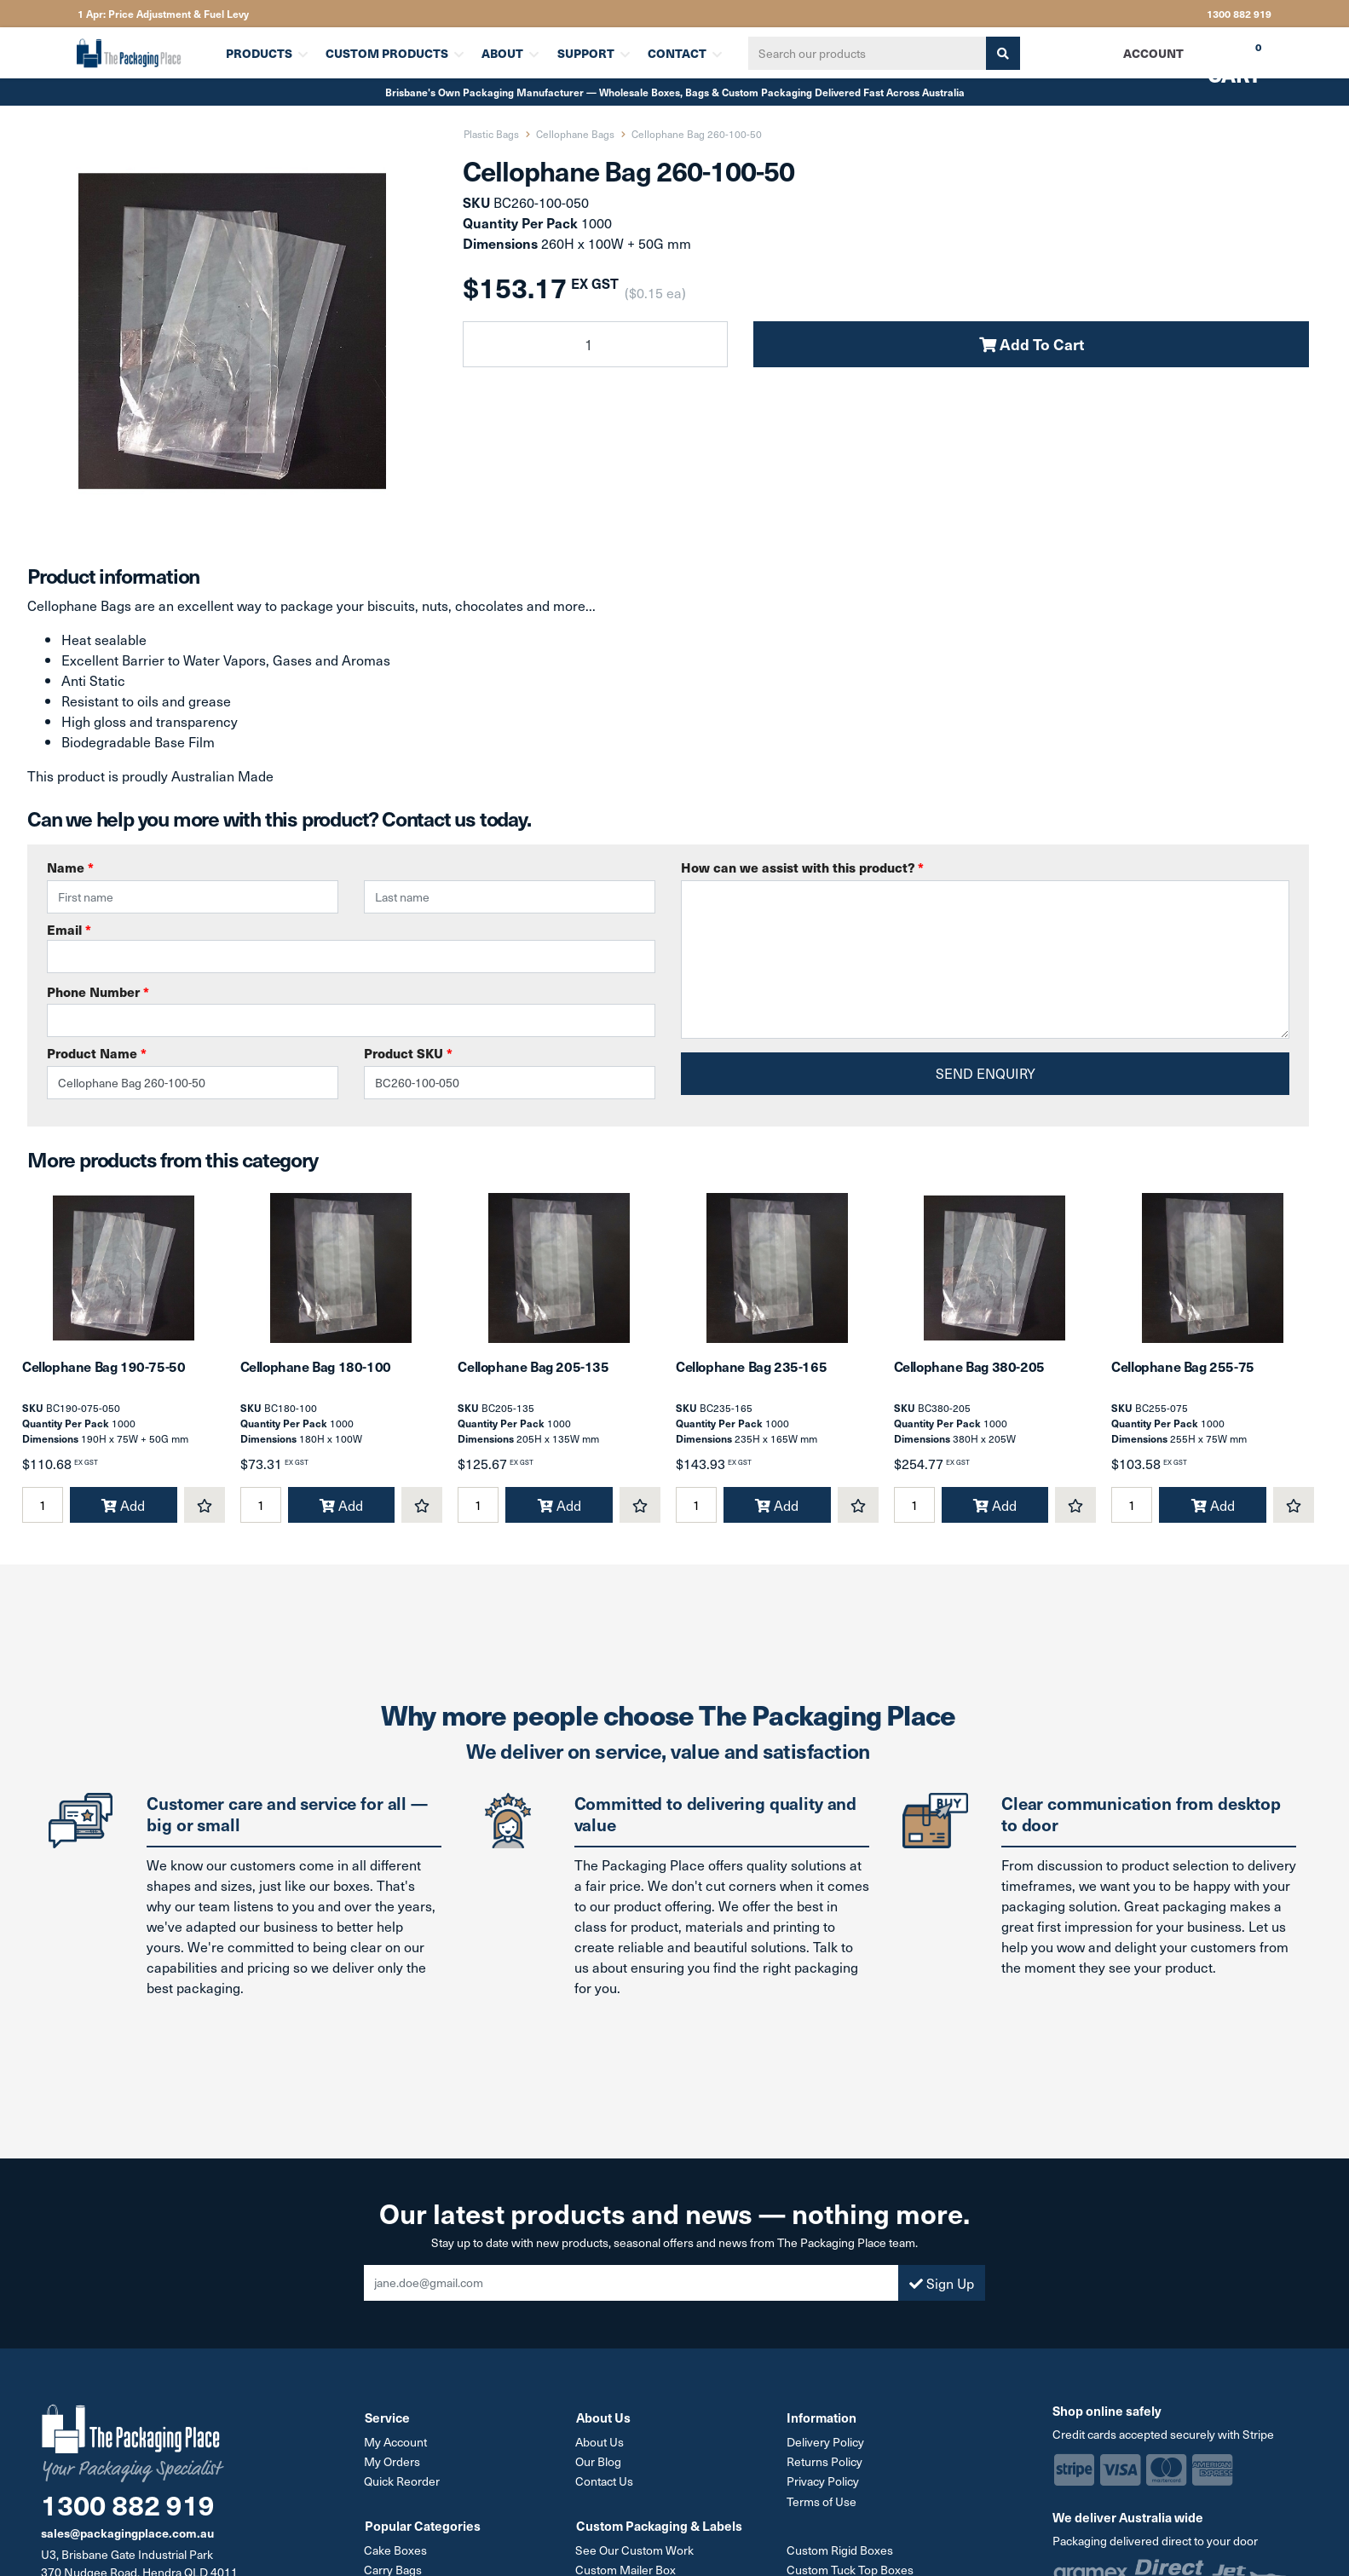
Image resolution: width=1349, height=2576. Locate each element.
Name (70, 867)
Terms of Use (821, 2504)
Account (1153, 52)
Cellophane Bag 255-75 (1182, 1370)
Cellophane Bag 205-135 (533, 1370)
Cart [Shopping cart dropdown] (1222, 58)
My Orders (393, 2465)
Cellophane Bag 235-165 (751, 1370)
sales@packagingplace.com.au (127, 2536)
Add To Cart (1031, 343)
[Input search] (866, 53)
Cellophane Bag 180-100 (315, 1370)
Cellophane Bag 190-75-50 (103, 1370)
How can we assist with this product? (802, 867)
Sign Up (941, 2286)
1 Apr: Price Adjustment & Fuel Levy (163, 13)
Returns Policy (824, 2465)
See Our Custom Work (635, 2553)
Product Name (97, 1053)
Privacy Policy (823, 2484)
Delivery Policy (825, 2445)
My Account (396, 2445)
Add (123, 1509)
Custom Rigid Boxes (840, 2553)
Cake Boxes (396, 2553)
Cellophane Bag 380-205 (969, 1370)
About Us (600, 2445)
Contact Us (605, 2484)
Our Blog (599, 2465)
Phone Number (98, 991)
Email (351, 946)
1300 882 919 (1239, 13)
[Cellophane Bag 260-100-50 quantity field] (595, 344)
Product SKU (408, 1053)
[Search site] (1001, 53)
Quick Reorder (403, 2484)
